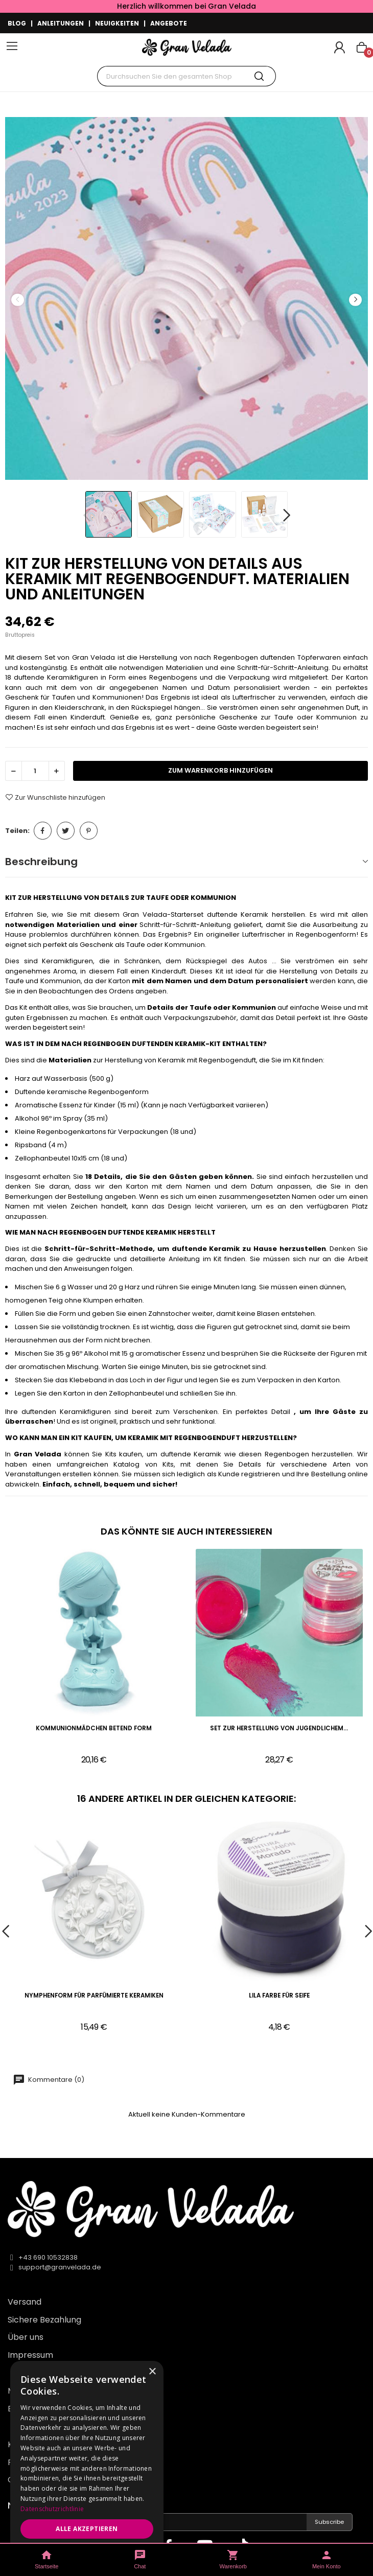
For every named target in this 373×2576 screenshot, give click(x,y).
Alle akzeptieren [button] (87, 2528)
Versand (24, 2302)
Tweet (66, 831)
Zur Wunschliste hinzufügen (55, 797)
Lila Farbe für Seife (279, 1996)
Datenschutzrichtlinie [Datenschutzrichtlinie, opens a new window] (52, 2508)
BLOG (17, 23)
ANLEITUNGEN (60, 23)
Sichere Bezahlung (44, 2320)
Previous (17, 300)
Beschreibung (41, 861)
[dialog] (87, 2463)
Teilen (43, 831)
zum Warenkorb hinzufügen (220, 770)
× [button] (152, 2372)
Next (355, 300)
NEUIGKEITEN (117, 23)
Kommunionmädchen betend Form (94, 1728)
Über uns (25, 2337)
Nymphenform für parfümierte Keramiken (94, 1996)
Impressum (30, 2355)
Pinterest (89, 831)
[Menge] (35, 771)
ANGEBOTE (168, 23)
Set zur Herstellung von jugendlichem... (279, 1728)
